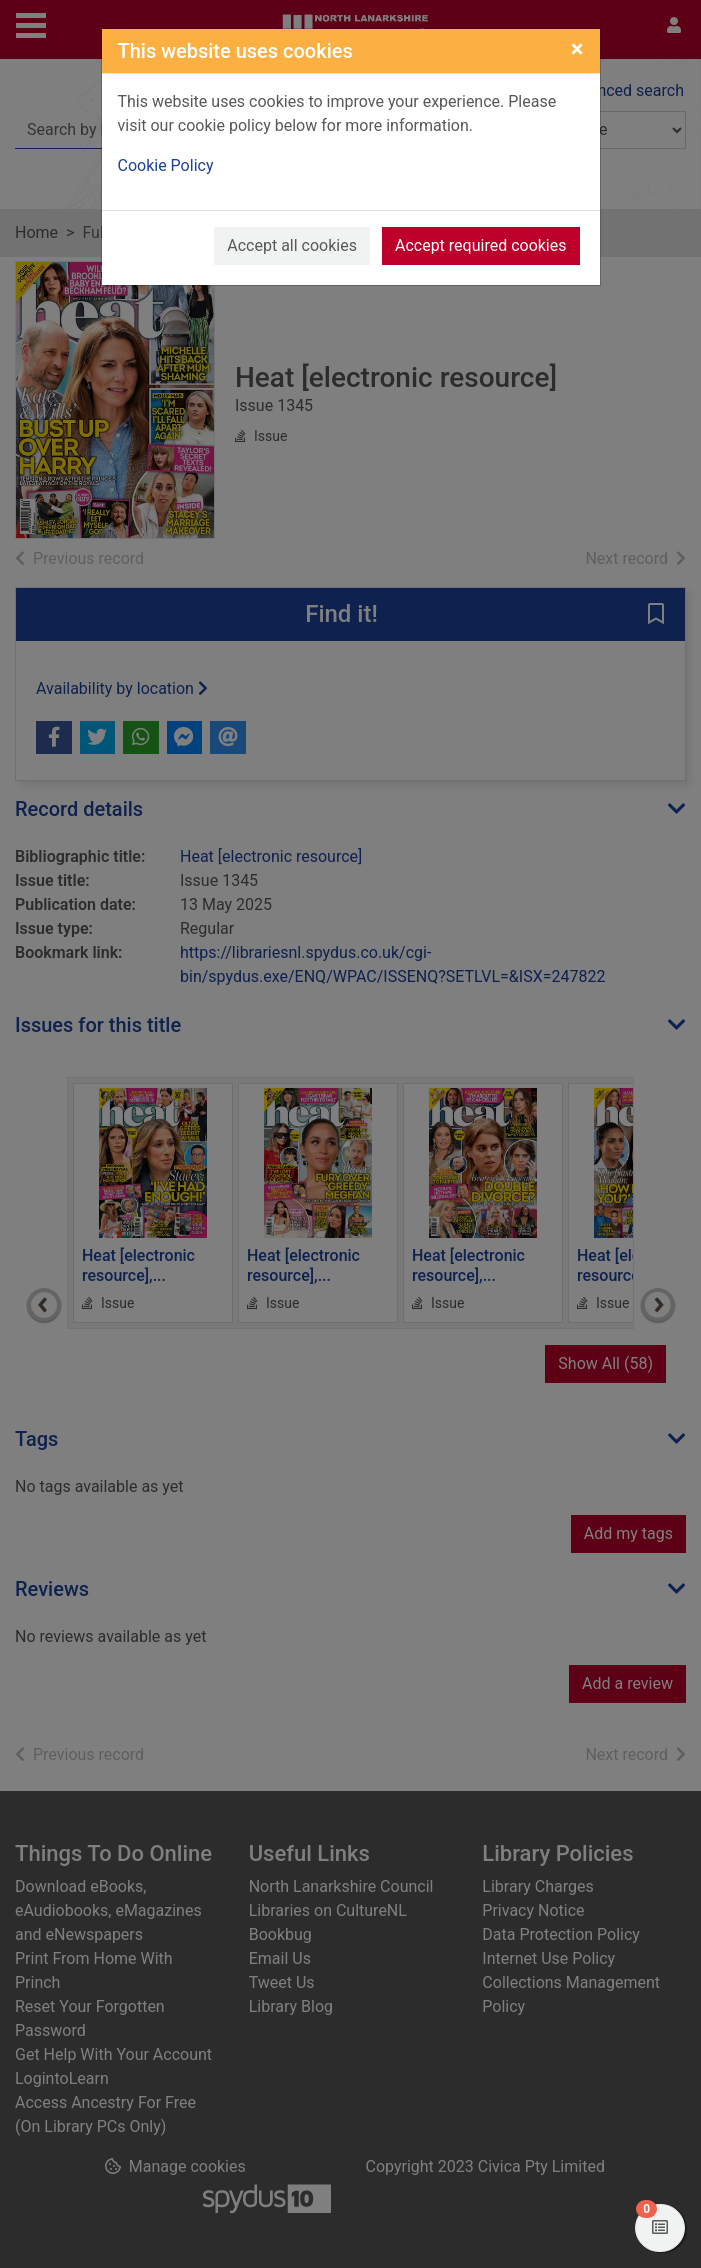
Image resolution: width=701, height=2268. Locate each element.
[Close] (577, 49)
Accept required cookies (481, 245)
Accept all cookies (292, 245)
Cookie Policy (166, 165)
